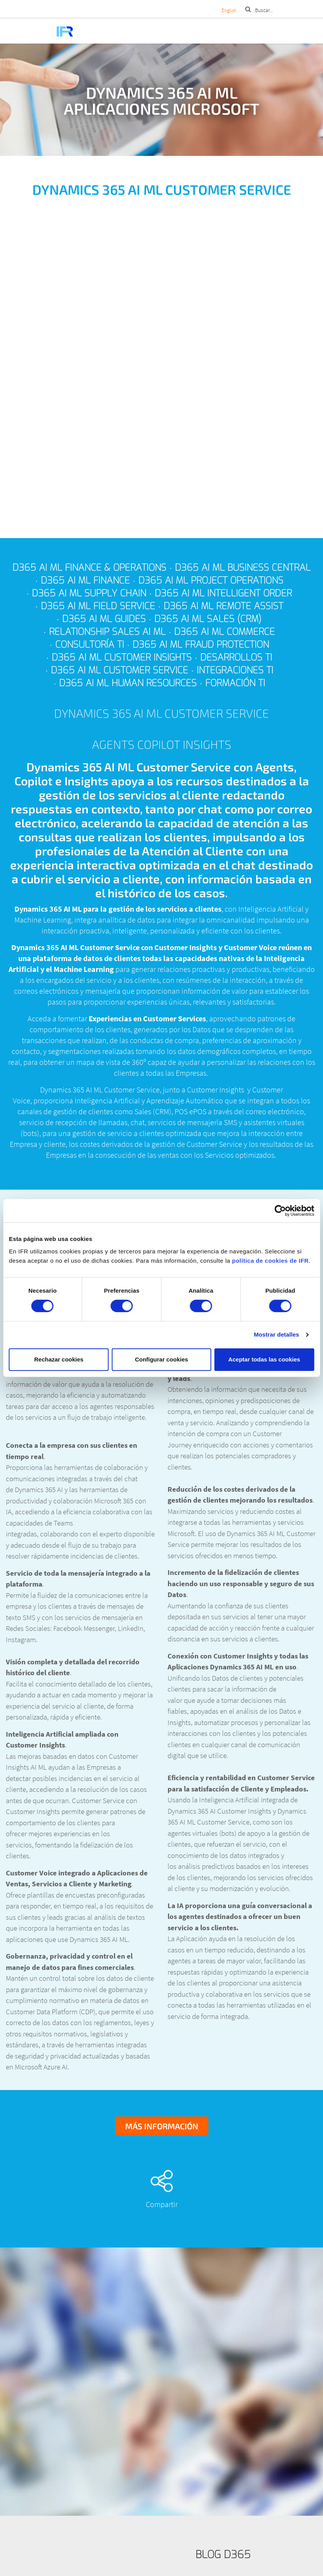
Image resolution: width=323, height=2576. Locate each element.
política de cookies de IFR (270, 1260)
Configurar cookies (161, 1359)
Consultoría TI (89, 644)
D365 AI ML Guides (104, 619)
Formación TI (235, 683)
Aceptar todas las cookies (264, 1359)
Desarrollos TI (236, 657)
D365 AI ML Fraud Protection (201, 644)
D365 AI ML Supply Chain (89, 593)
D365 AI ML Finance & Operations (89, 567)
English (229, 10)
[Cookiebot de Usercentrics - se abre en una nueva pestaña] (280, 1210)
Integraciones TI (235, 670)
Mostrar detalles (276, 1334)
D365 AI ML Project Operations (210, 580)
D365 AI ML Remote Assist (223, 606)
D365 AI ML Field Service (98, 606)
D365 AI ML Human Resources (128, 683)
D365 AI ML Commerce (224, 632)
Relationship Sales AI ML (107, 632)
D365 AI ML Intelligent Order (223, 593)
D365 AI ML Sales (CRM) (208, 619)
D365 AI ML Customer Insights (122, 657)
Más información (161, 2126)
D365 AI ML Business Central (243, 567)
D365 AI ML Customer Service (119, 670)
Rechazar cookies (59, 1359)
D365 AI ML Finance (85, 580)
